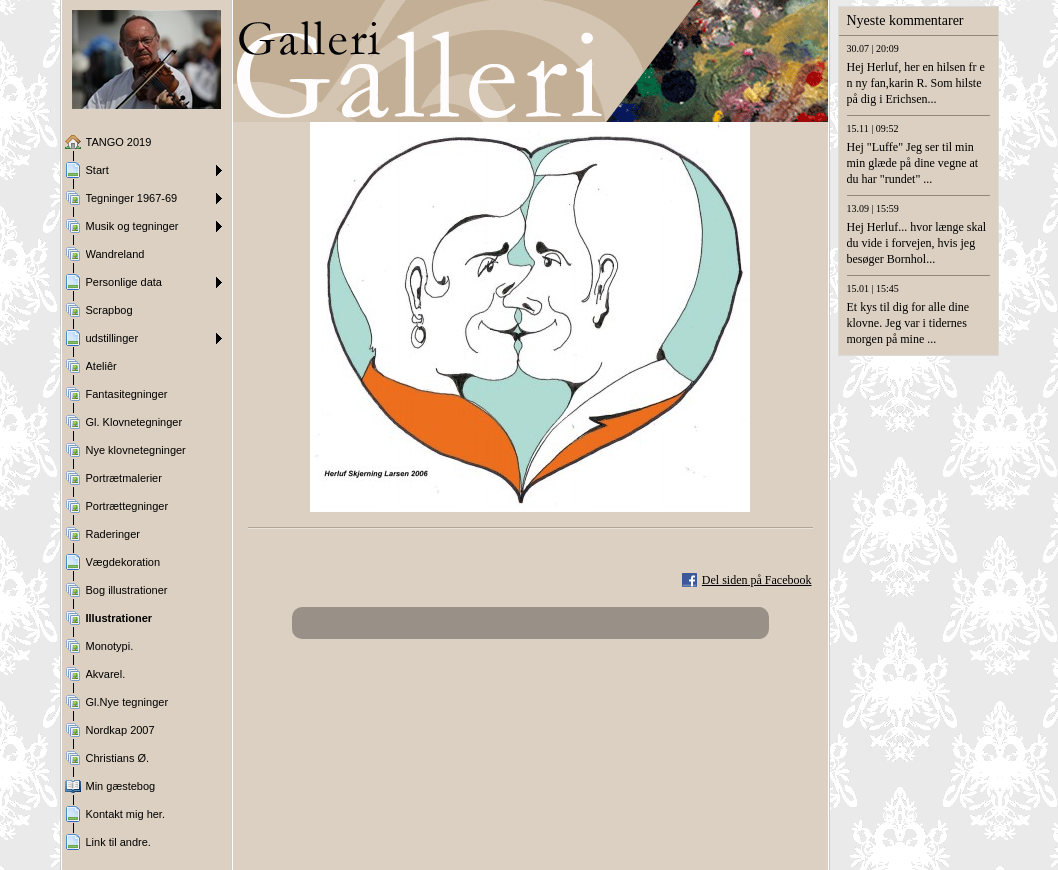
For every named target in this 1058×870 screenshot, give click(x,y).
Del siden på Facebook (757, 580)
